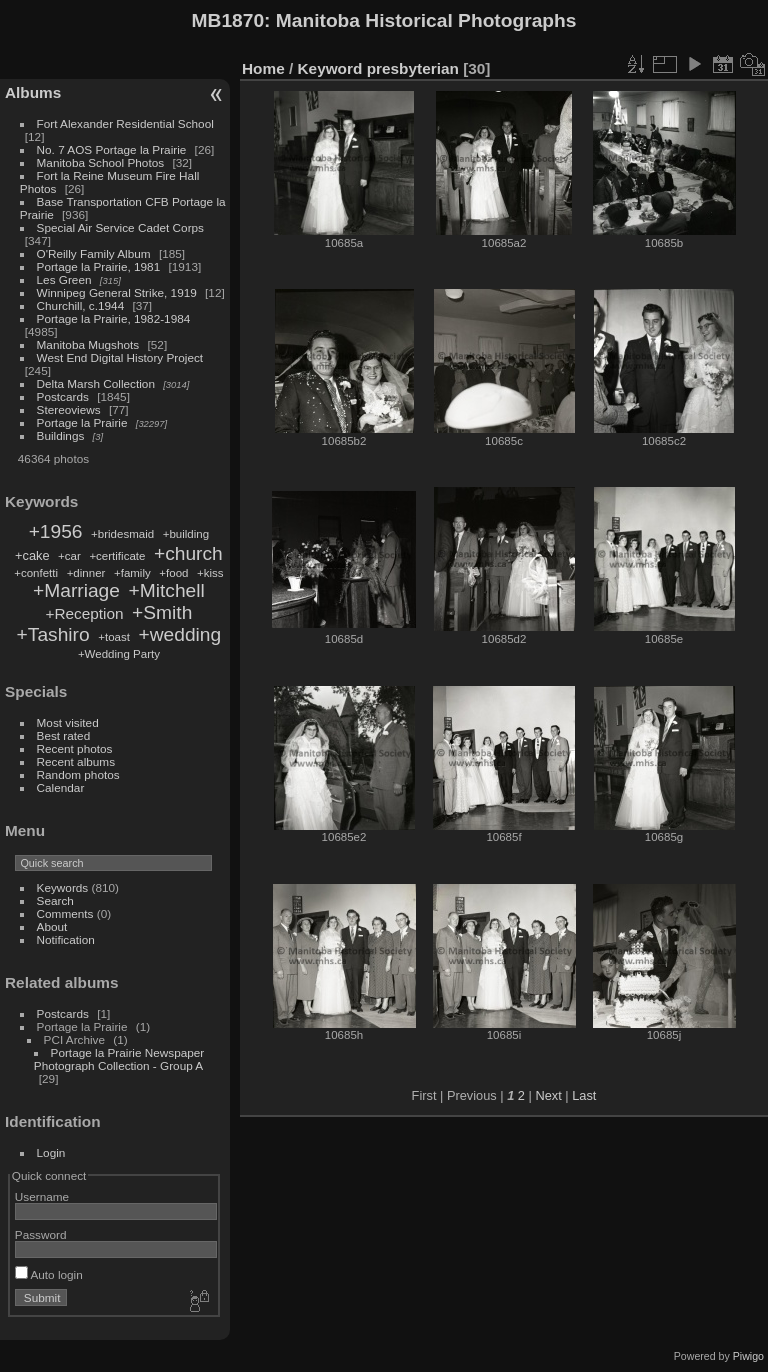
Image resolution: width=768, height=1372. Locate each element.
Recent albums (76, 761)
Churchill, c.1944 (81, 305)
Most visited (68, 722)
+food (173, 573)
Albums (33, 92)
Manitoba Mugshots (88, 344)
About (52, 926)
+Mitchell (167, 590)
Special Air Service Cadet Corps (120, 227)
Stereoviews (69, 409)
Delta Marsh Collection (96, 383)
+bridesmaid (122, 534)
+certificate (117, 556)
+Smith (162, 612)
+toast (114, 637)
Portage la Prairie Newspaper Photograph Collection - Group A (119, 1059)
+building (186, 534)
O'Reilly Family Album (94, 253)
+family (132, 573)
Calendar (61, 787)
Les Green (64, 279)
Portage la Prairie (82, 422)
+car (69, 556)
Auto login (49, 1274)
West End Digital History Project (120, 357)
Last (584, 1095)
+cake (32, 555)
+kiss (210, 573)
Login (51, 1152)
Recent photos (75, 748)
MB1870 (228, 20)
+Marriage (76, 590)
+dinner (86, 573)
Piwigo (748, 1356)
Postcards (63, 396)
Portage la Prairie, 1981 (99, 266)
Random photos (78, 774)
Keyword (330, 68)
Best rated (64, 735)
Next (548, 1095)
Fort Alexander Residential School (125, 123)
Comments (65, 913)
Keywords (63, 887)
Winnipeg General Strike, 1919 (117, 292)
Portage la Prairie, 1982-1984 (114, 318)
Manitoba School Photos (101, 162)
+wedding (180, 634)
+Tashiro (53, 634)
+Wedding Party (119, 654)
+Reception (84, 613)
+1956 (56, 531)
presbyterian (413, 68)
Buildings (61, 435)
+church (188, 553)
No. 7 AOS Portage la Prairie (112, 149)
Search (55, 900)
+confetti (36, 573)
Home (263, 68)
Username (42, 1196)
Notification (66, 939)
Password (41, 1234)
